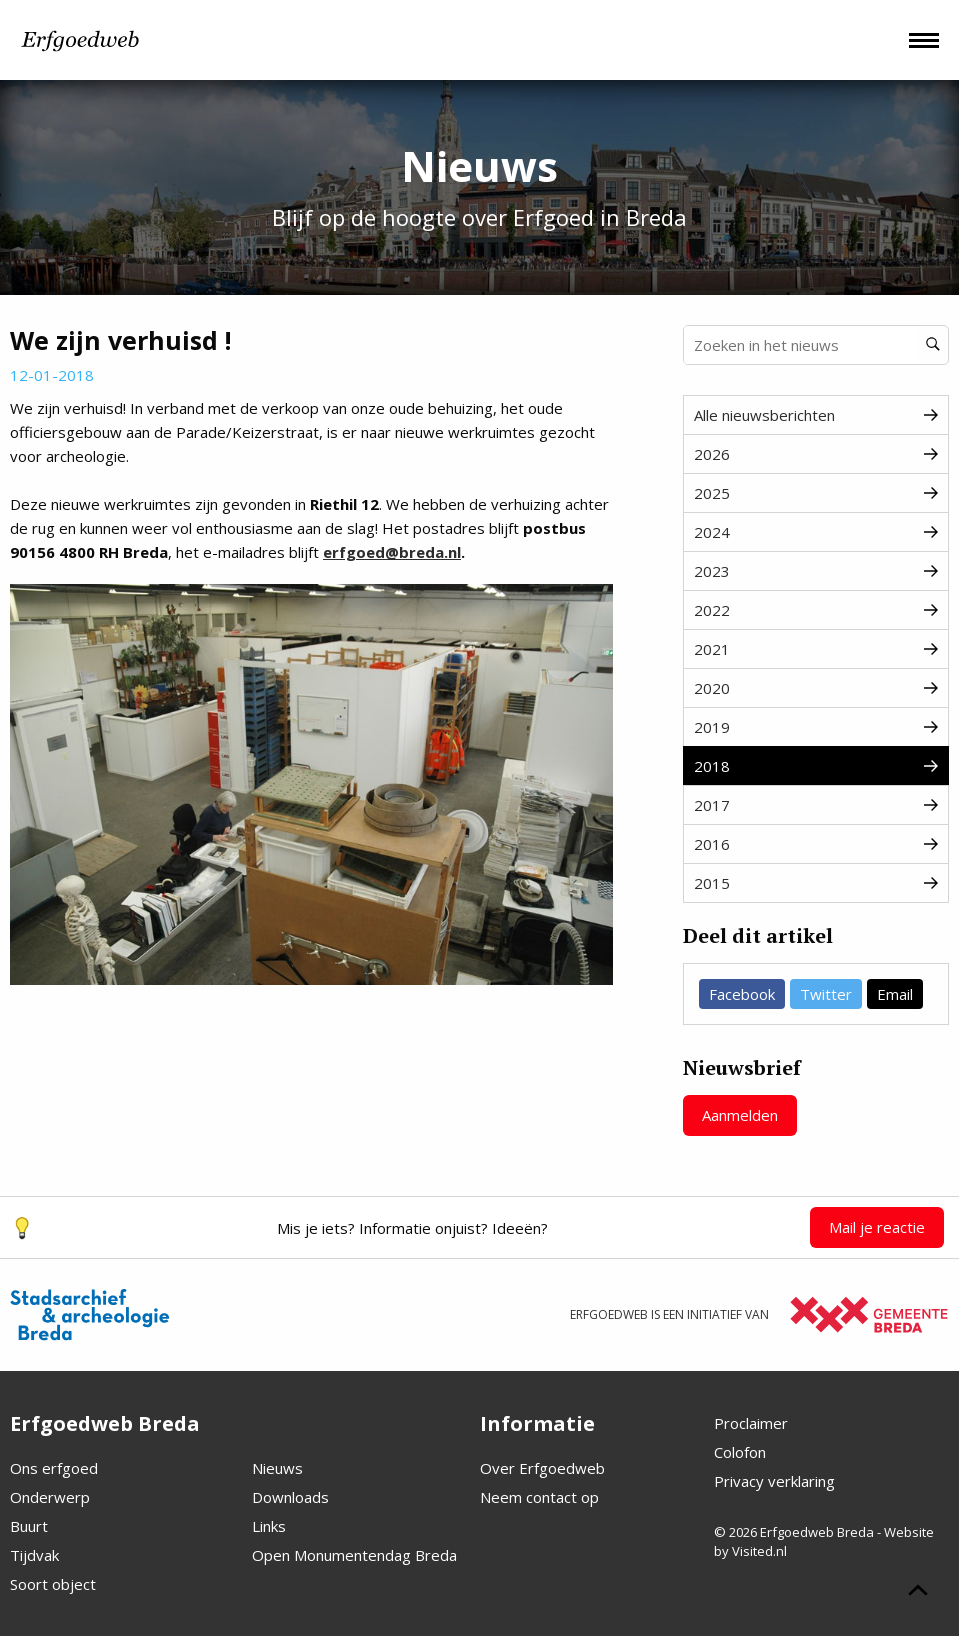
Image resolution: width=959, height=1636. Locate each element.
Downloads (290, 1497)
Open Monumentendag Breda (354, 1555)
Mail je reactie (877, 1227)
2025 (816, 493)
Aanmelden (740, 1115)
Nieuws (277, 1468)
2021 (816, 649)
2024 (816, 532)
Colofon (740, 1452)
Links (269, 1526)
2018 (816, 766)
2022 (816, 610)
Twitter (826, 994)
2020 (816, 688)
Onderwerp (50, 1497)
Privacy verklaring (774, 1481)
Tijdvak (34, 1555)
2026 (816, 454)
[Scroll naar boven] (918, 1593)
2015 (816, 883)
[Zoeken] (933, 345)
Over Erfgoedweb (542, 1468)
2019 (816, 727)
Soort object (53, 1584)
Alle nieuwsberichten (816, 415)
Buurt (29, 1526)
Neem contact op (539, 1497)
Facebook (742, 994)
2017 (816, 805)
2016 (816, 844)
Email (895, 994)
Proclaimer (751, 1423)
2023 (816, 571)
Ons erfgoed (54, 1468)
